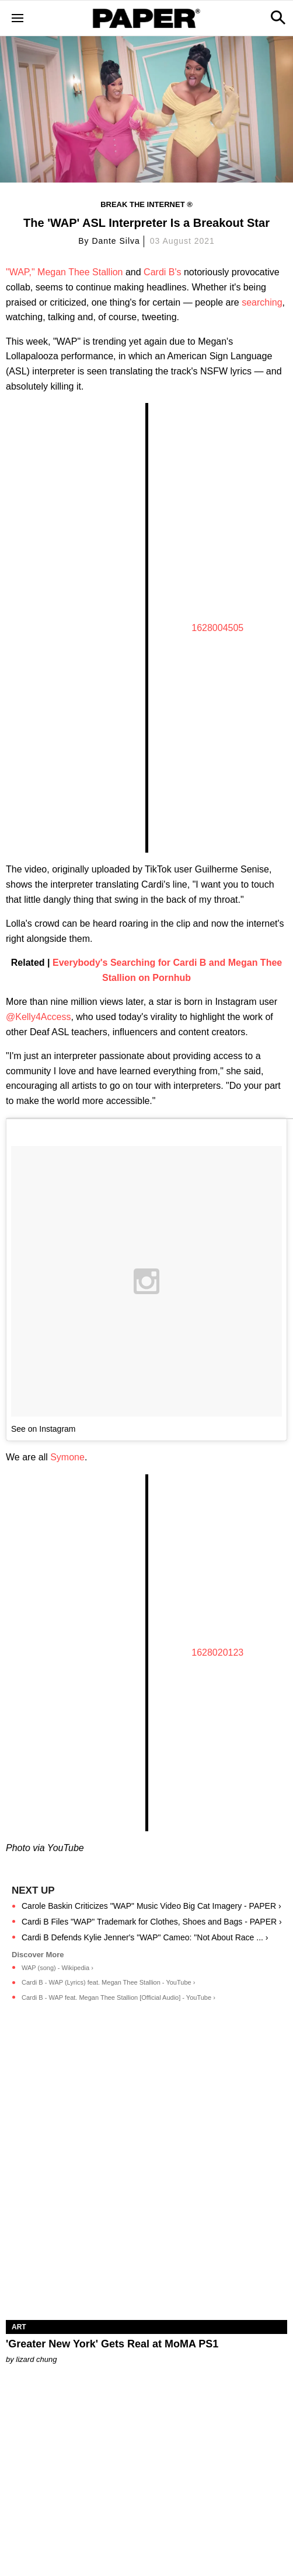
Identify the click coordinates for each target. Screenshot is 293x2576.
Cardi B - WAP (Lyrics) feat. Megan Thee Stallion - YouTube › (108, 1982)
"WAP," (20, 272)
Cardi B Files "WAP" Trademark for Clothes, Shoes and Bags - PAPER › (152, 1921)
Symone (67, 1457)
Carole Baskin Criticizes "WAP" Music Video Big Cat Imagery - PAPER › (151, 1906)
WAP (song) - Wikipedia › (57, 1967)
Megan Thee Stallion (80, 272)
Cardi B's (162, 272)
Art (19, 2327)
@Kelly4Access (38, 1017)
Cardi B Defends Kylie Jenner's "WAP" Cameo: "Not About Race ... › (145, 1937)
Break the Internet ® (146, 204)
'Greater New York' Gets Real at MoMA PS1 (112, 2344)
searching (262, 302)
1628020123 (217, 1652)
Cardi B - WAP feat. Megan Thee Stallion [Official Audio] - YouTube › (118, 1997)
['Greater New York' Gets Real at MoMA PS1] (146, 2249)
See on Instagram (43, 1429)
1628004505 (217, 628)
